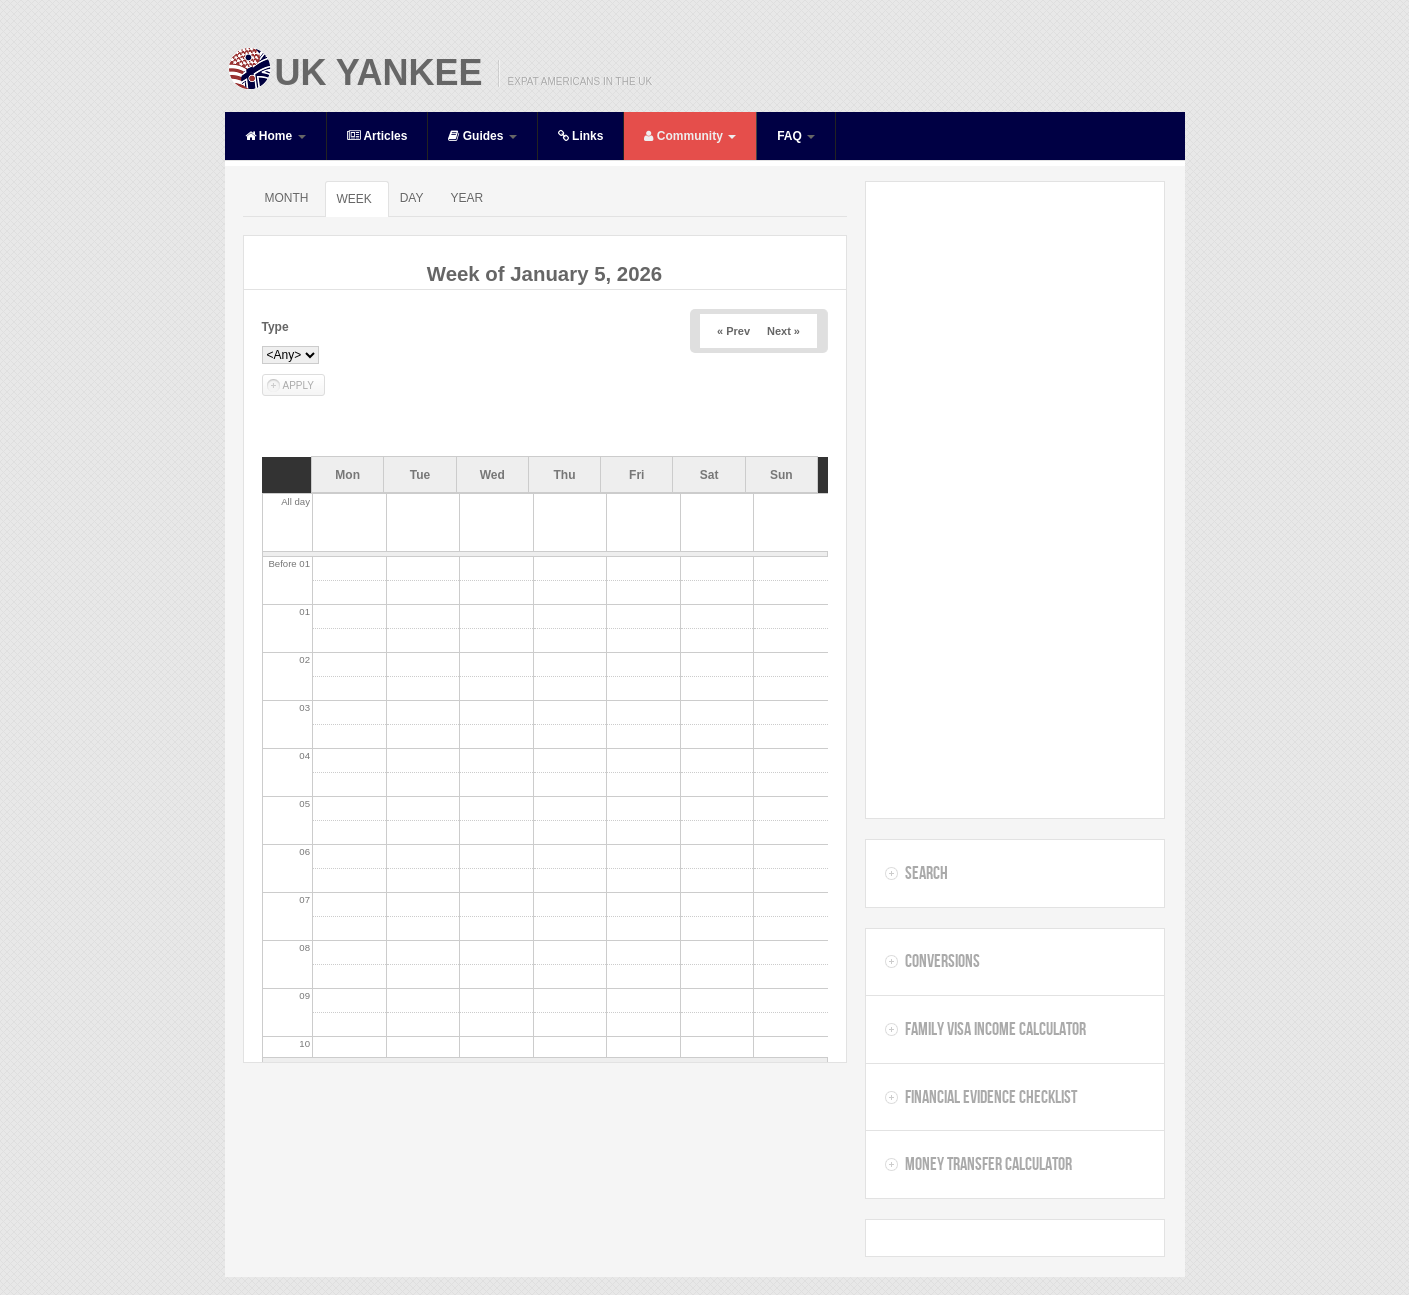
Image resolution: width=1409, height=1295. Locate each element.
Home (275, 136)
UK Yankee (379, 72)
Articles (377, 136)
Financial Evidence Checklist (991, 1097)
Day (412, 198)
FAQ (796, 136)
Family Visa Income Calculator (995, 1029)
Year (466, 198)
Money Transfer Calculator (988, 1164)
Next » (783, 331)
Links (581, 136)
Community (690, 136)
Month (286, 198)
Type (275, 327)
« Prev (733, 331)
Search (926, 873)
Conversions (942, 961)
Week (353, 199)
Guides (482, 136)
